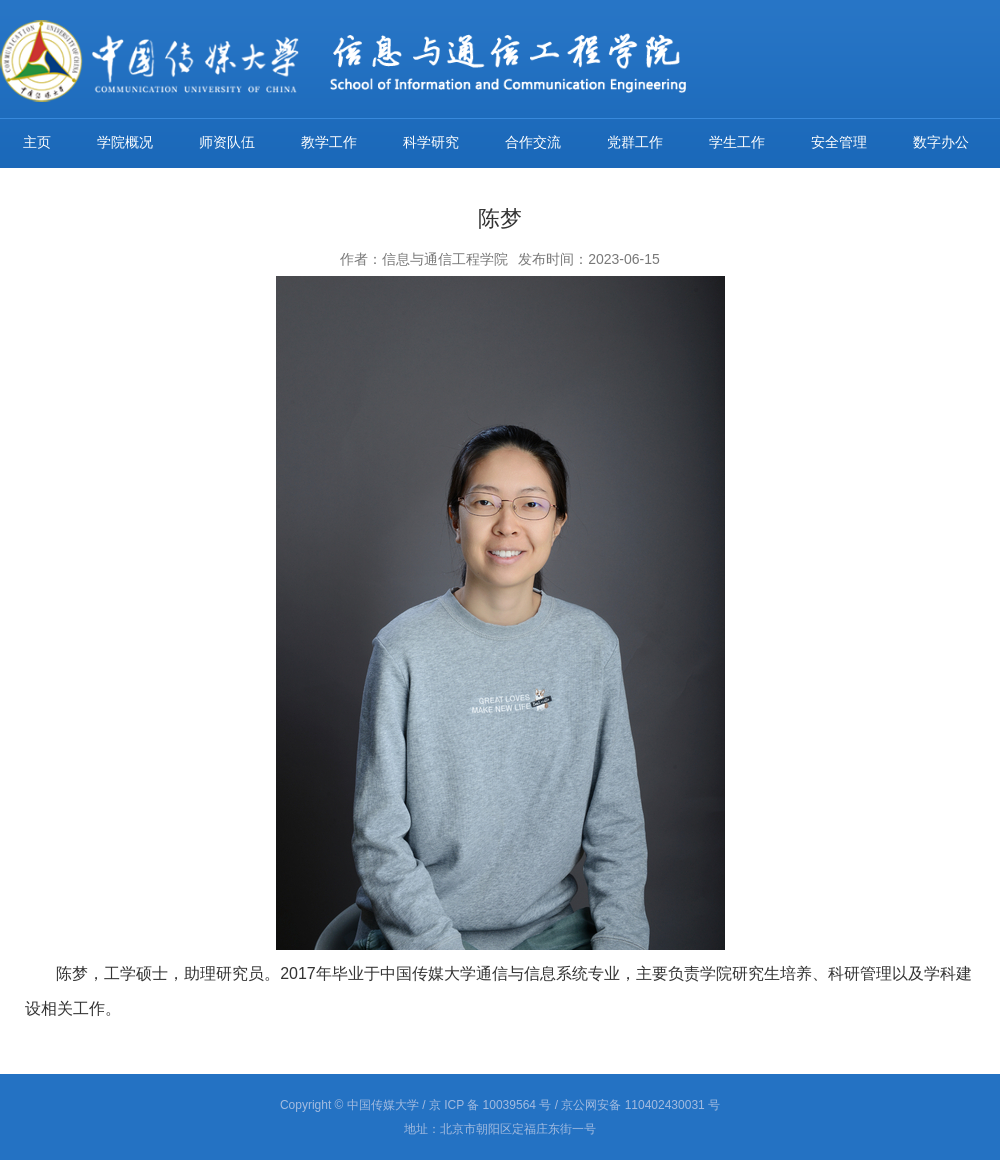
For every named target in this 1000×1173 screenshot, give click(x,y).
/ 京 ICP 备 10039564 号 (486, 1105)
